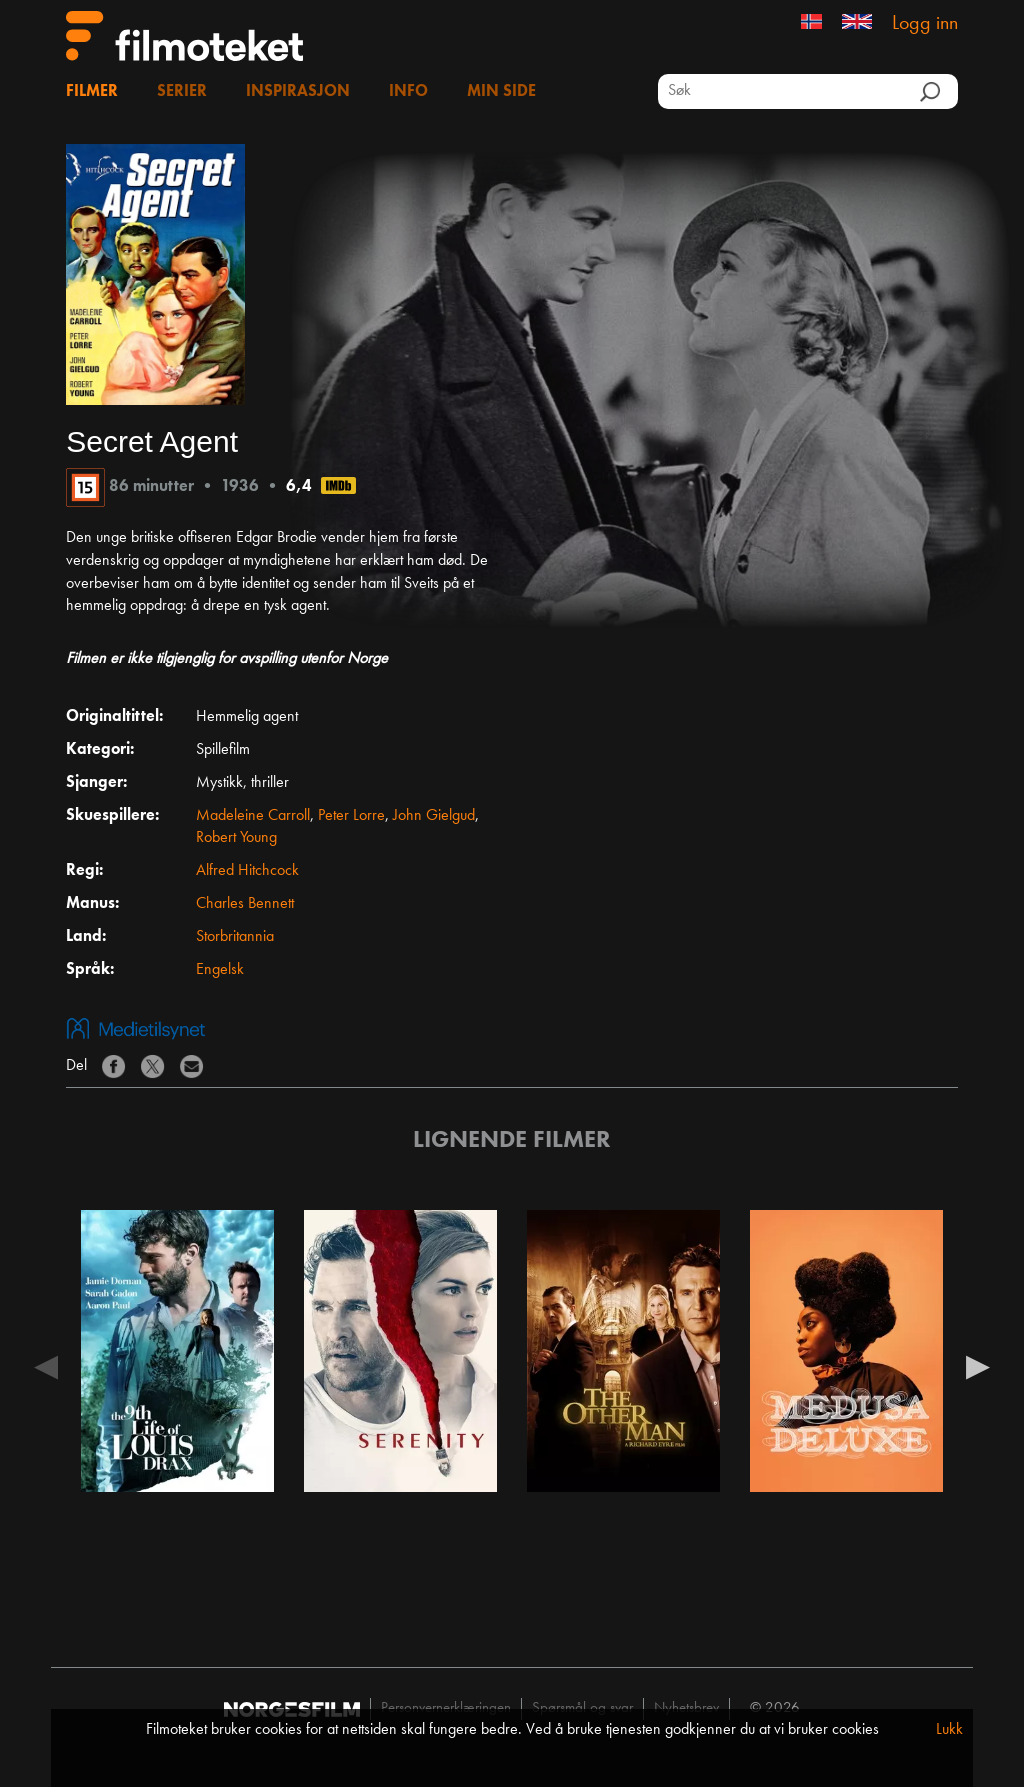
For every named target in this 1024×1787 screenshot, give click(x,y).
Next (978, 1366)
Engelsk (220, 970)
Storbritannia (235, 937)
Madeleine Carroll (253, 816)
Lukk (949, 1730)
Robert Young (236, 838)
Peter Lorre (351, 816)
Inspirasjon (298, 92)
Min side (501, 92)
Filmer (92, 92)
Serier (182, 92)
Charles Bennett (245, 904)
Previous (46, 1366)
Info (408, 92)
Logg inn (925, 24)
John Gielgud (434, 816)
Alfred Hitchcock (247, 871)
